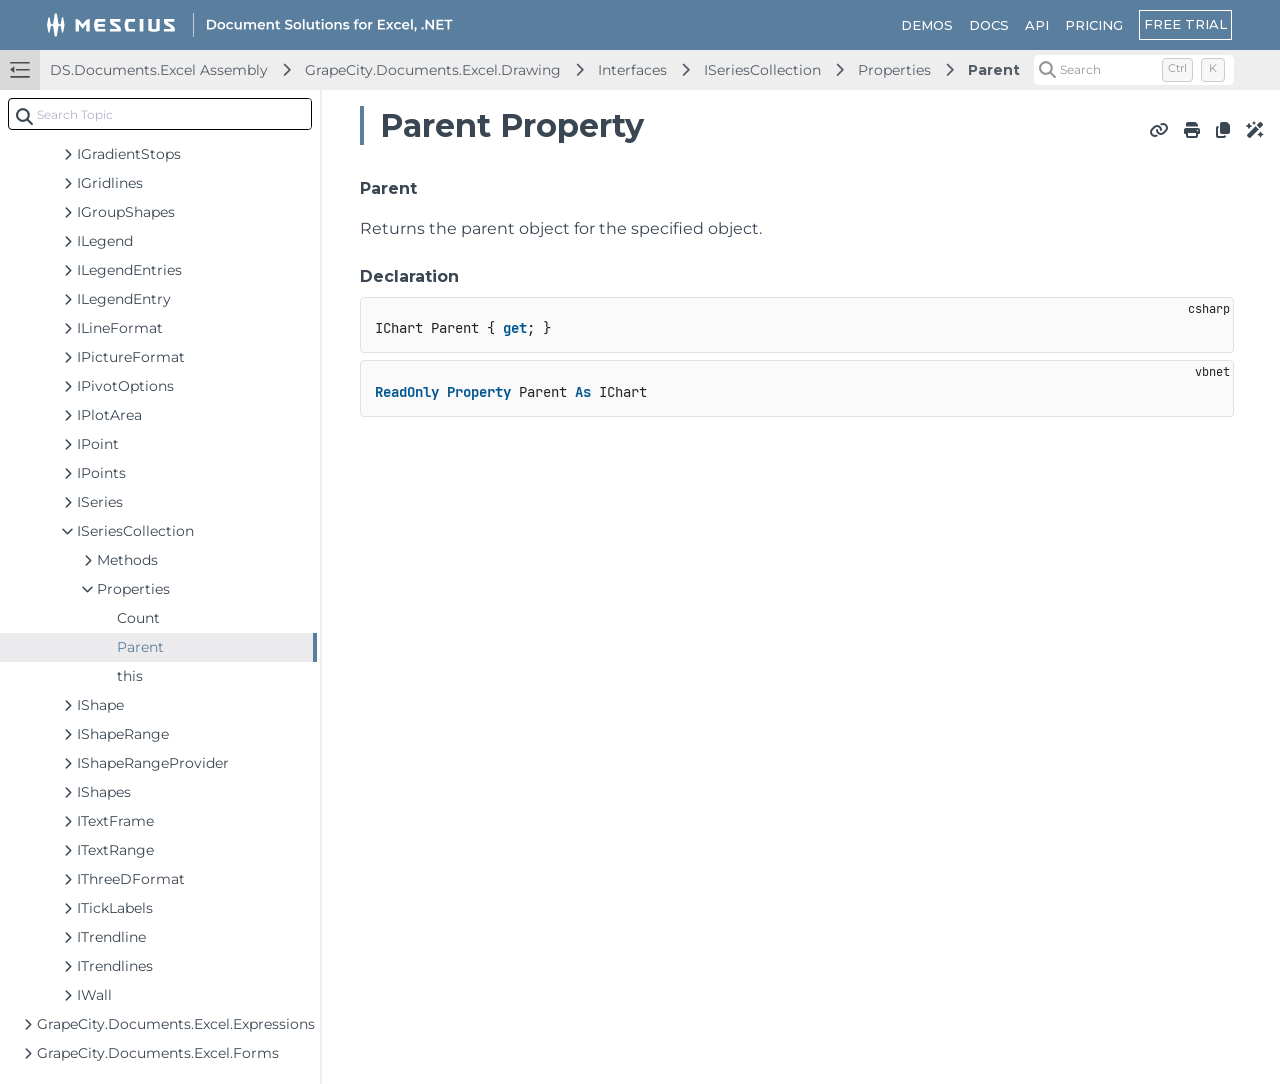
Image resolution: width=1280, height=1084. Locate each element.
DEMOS (927, 25)
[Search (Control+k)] (1134, 70)
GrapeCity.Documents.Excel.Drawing (433, 70)
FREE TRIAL (1185, 24)
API (1037, 25)
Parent (994, 70)
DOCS (989, 25)
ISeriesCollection (762, 70)
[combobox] (160, 114)
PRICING (1094, 25)
